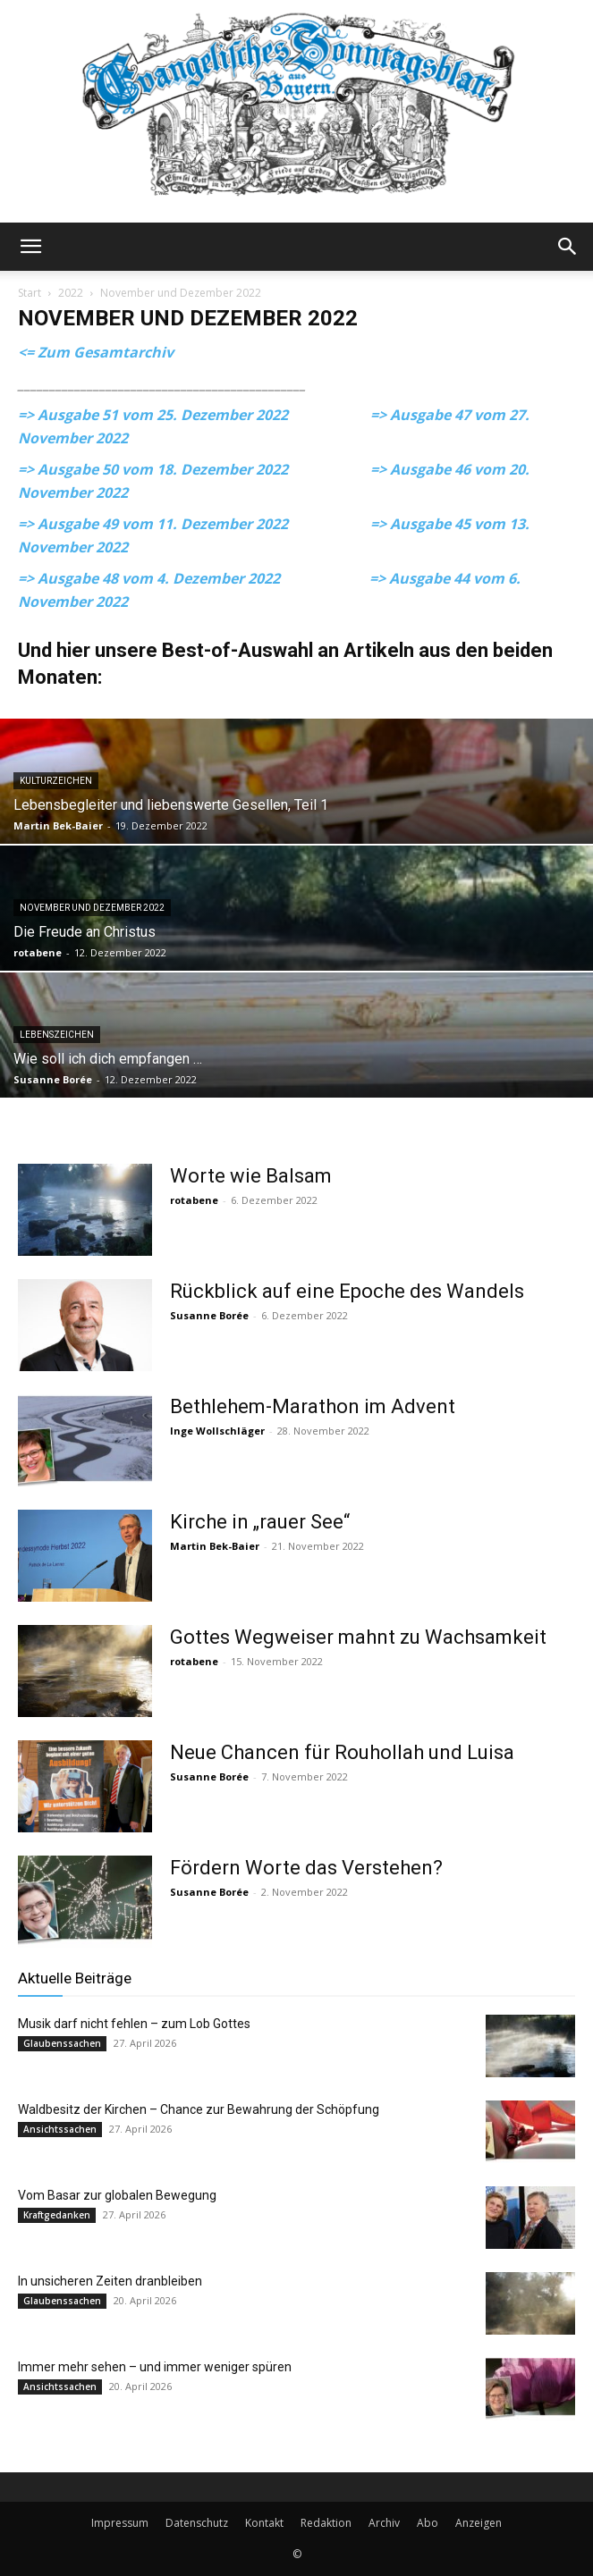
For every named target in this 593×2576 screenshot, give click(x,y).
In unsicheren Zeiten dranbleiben (110, 2281)
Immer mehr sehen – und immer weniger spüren (155, 2367)
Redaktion (326, 2522)
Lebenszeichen (57, 1035)
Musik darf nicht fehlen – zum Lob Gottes (134, 2023)
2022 (70, 292)
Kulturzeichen (56, 781)
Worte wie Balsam (251, 1176)
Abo (427, 2522)
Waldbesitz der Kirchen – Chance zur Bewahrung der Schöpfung (198, 2109)
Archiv (384, 2522)
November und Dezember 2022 (92, 908)
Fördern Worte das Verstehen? (306, 1867)
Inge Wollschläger (217, 1430)
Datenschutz (196, 2522)
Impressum (119, 2522)
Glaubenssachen (62, 2043)
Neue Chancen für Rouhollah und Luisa (342, 1752)
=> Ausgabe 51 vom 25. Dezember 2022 (194, 415)
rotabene (37, 952)
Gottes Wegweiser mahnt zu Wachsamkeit (358, 1637)
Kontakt (264, 2522)
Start (29, 292)
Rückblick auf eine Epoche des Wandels (347, 1291)
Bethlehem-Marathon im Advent (312, 1406)
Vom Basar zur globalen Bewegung (117, 2195)
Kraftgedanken (56, 2215)
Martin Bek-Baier (58, 825)
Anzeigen (478, 2522)
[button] (30, 247)
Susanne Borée (52, 1079)
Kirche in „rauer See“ (260, 1522)
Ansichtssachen (60, 2129)
